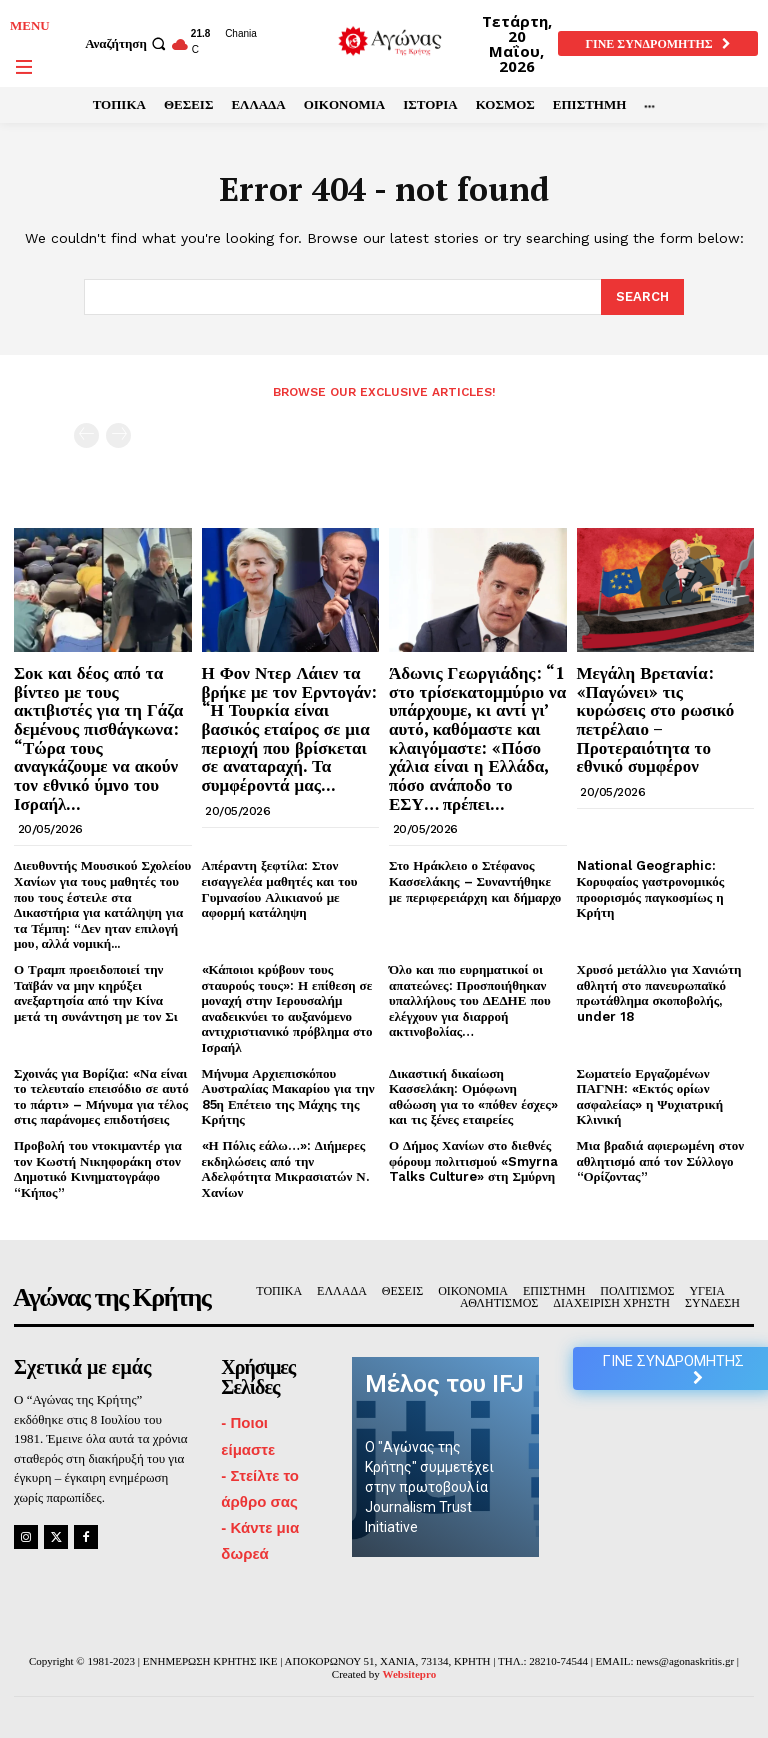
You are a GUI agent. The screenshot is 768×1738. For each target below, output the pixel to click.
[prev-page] (86, 435)
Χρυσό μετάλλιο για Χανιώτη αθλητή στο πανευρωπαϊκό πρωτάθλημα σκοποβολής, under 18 (659, 993)
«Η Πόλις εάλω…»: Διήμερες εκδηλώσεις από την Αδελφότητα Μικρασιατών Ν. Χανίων (285, 1169)
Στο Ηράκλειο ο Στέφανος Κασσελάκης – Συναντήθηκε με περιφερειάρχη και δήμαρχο (475, 881)
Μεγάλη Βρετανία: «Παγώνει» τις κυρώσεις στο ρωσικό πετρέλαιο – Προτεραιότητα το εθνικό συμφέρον (656, 719)
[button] (128, 43)
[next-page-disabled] (118, 435)
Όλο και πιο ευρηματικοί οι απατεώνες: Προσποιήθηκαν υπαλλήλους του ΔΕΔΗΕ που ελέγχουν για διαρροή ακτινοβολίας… (470, 1000)
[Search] (642, 297)
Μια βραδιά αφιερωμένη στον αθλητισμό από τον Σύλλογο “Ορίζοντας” (661, 1161)
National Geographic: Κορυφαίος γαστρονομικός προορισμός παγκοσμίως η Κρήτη (651, 889)
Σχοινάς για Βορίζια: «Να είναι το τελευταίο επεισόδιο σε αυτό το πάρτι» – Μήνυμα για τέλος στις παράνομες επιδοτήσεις (101, 1097)
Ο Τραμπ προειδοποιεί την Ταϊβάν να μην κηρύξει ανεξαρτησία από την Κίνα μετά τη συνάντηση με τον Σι (96, 993)
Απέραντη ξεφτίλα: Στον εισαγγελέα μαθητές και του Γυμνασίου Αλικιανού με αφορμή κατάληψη (280, 889)
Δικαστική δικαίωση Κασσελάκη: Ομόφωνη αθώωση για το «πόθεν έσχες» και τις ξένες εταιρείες (473, 1097)
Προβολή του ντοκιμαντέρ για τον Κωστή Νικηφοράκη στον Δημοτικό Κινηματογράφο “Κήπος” (98, 1169)
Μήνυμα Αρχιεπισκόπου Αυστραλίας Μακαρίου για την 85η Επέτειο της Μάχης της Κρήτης (288, 1097)
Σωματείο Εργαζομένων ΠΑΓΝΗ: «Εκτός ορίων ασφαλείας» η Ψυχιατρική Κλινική (650, 1097)
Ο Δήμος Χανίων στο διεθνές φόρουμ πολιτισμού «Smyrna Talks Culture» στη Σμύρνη (473, 1161)
